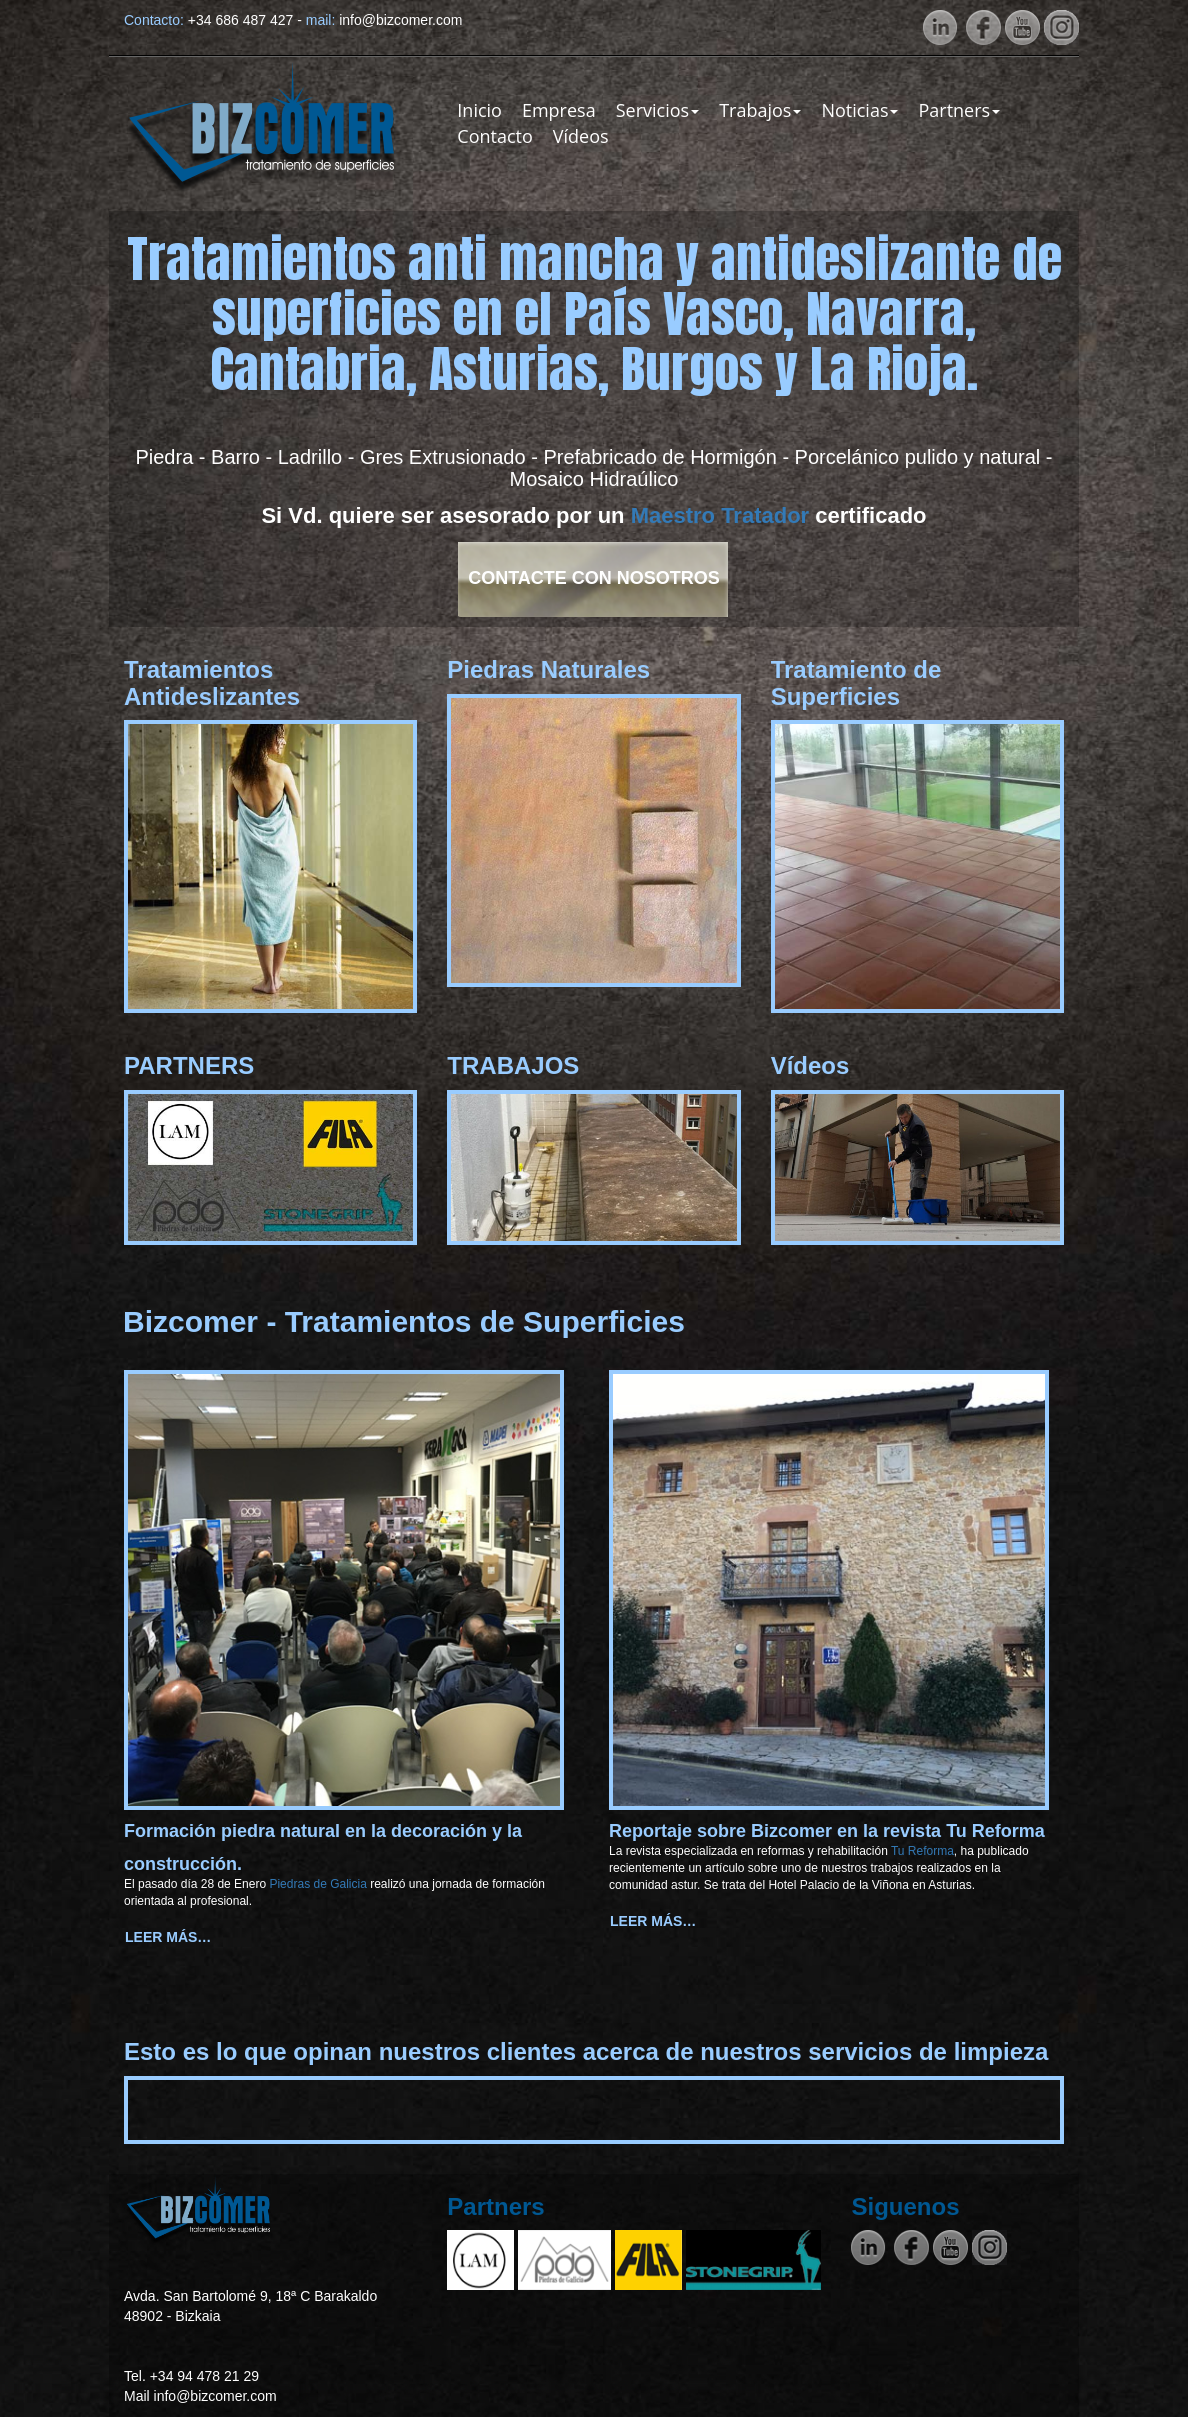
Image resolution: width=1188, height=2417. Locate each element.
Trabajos (760, 110)
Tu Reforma (921, 1851)
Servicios (657, 110)
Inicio (479, 110)
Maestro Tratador (720, 515)
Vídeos (581, 136)
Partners (959, 110)
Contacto (495, 136)
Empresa (559, 110)
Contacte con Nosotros (594, 578)
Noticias (859, 110)
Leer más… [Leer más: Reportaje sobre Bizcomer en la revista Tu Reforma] (653, 1921)
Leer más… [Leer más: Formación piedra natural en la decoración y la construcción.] (168, 1937)
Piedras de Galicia (319, 1884)
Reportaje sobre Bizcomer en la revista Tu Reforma (827, 1831)
